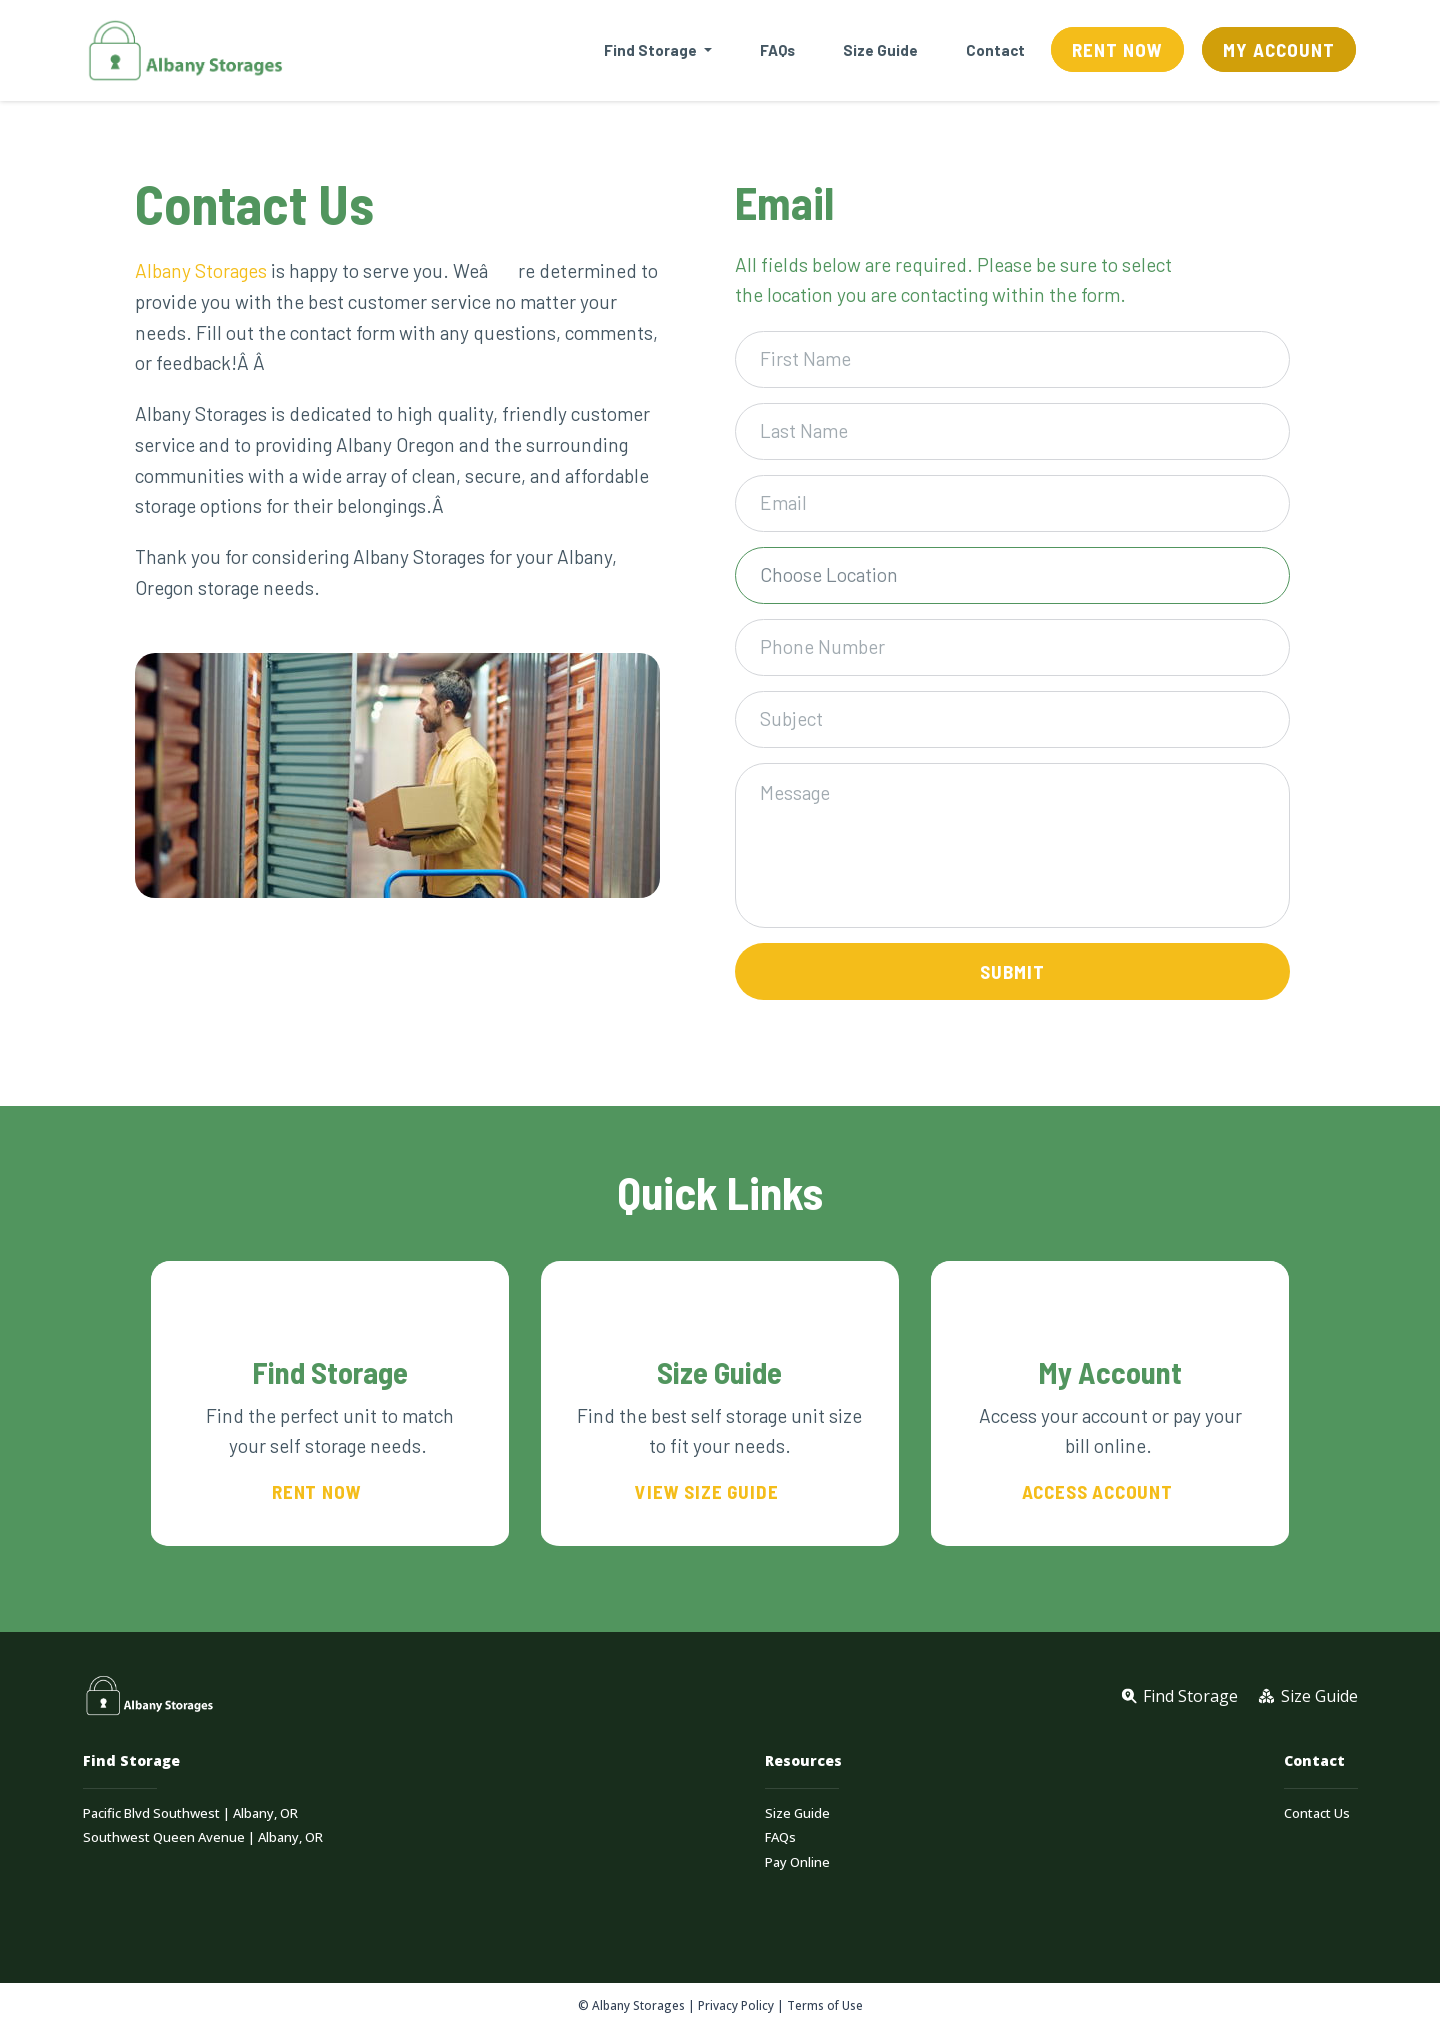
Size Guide (880, 50)
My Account (1279, 49)
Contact (995, 50)
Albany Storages (201, 270)
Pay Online (797, 1862)
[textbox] (1005, 575)
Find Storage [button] (652, 50)
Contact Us (1317, 1813)
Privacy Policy (736, 2005)
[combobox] (1012, 575)
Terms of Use (825, 2005)
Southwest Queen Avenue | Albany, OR (203, 1837)
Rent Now (1117, 49)
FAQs (777, 50)
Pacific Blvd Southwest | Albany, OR (190, 1813)
